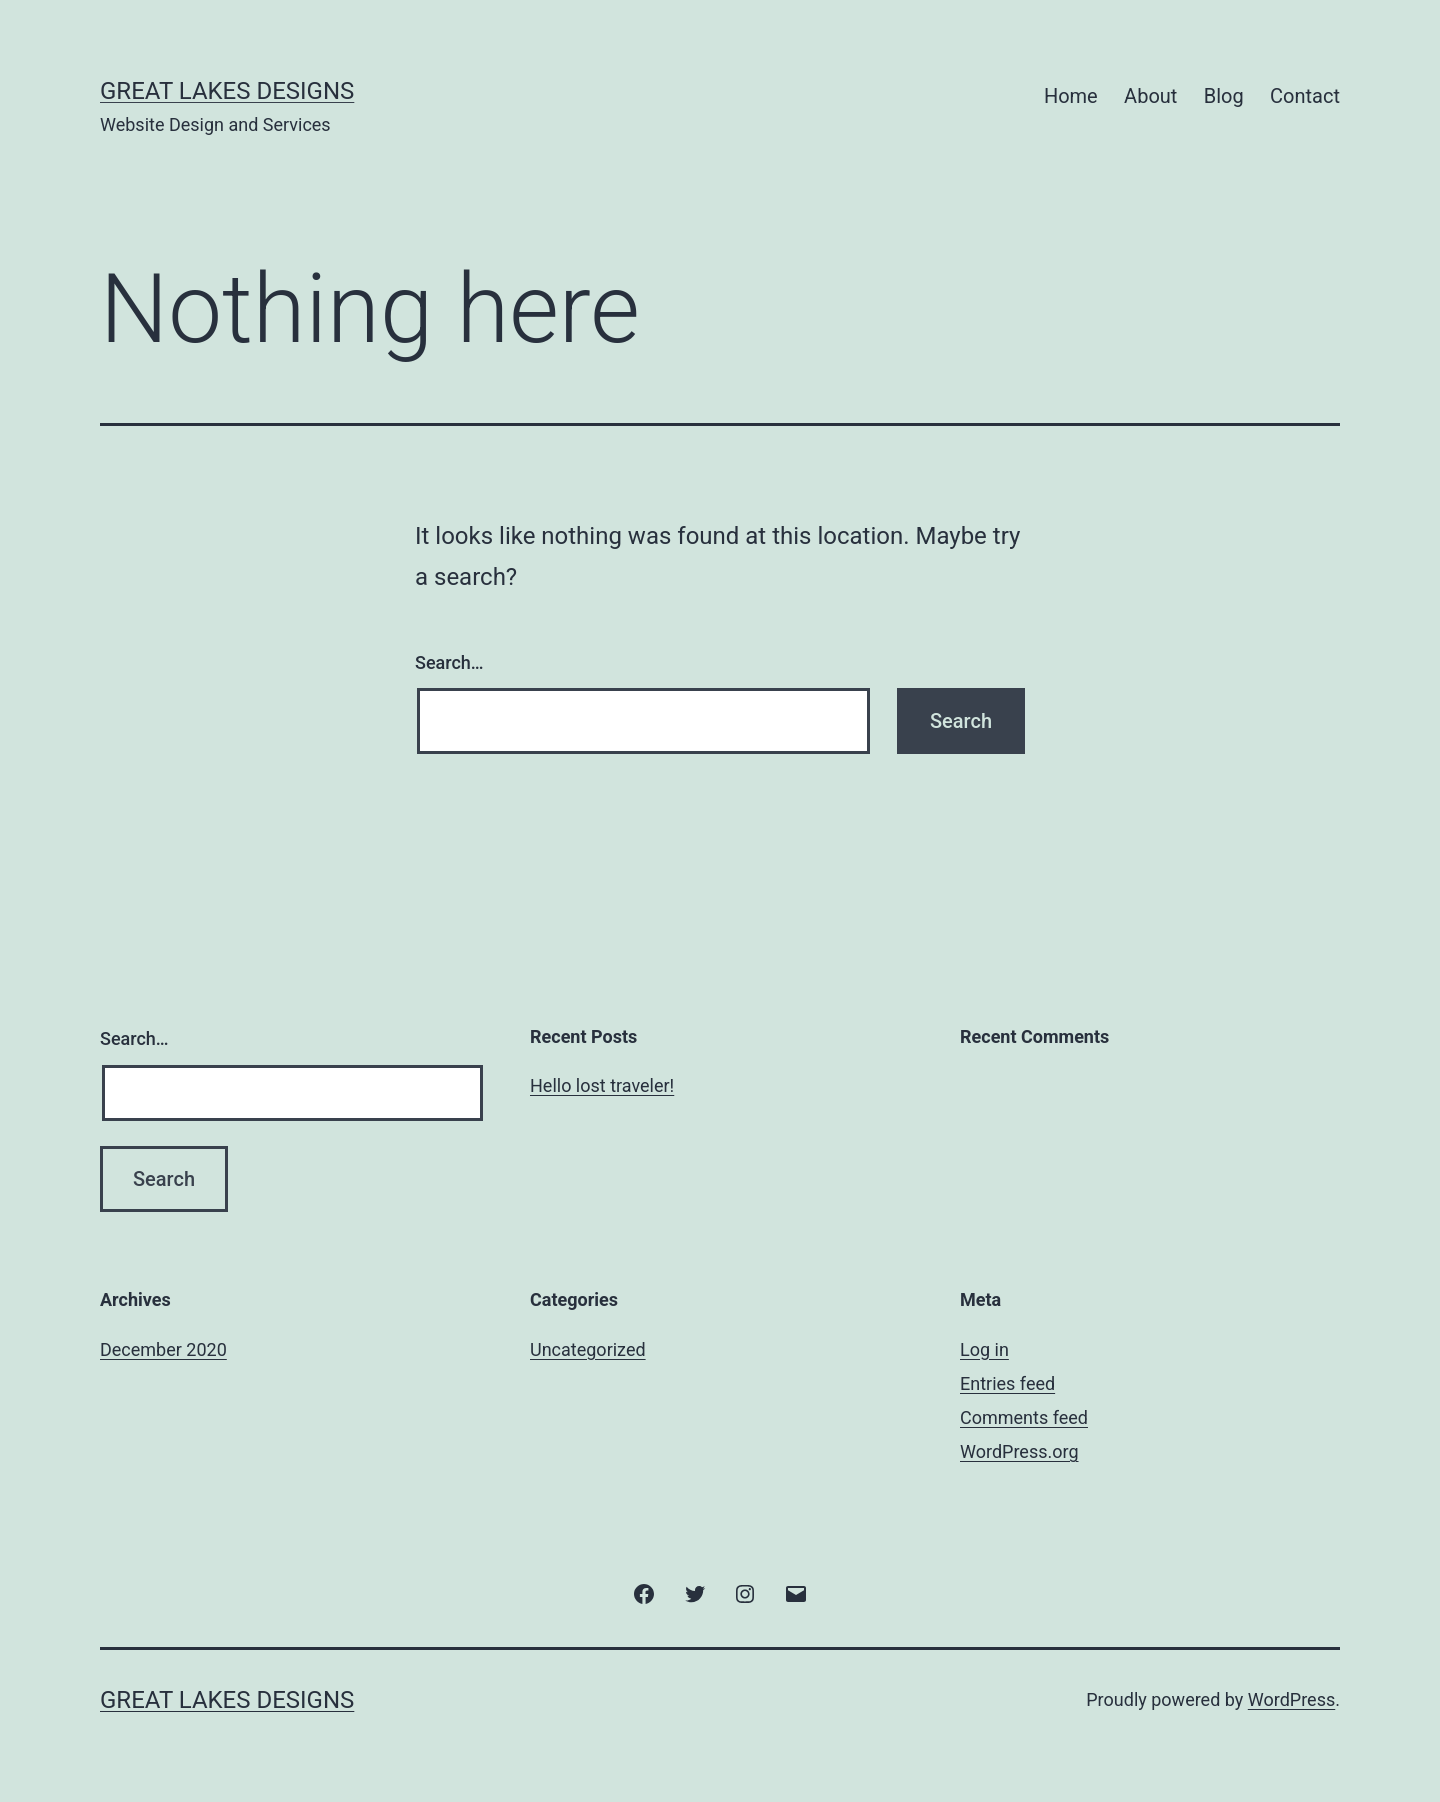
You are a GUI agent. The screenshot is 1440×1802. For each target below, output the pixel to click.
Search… (449, 662)
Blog (1224, 96)
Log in (984, 1349)
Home (1071, 96)
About (1150, 96)
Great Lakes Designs (227, 91)
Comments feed (1024, 1417)
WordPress (1291, 1699)
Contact (1305, 96)
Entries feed (1007, 1383)
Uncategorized (588, 1349)
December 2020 (163, 1349)
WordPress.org (1019, 1451)
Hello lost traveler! (602, 1085)
